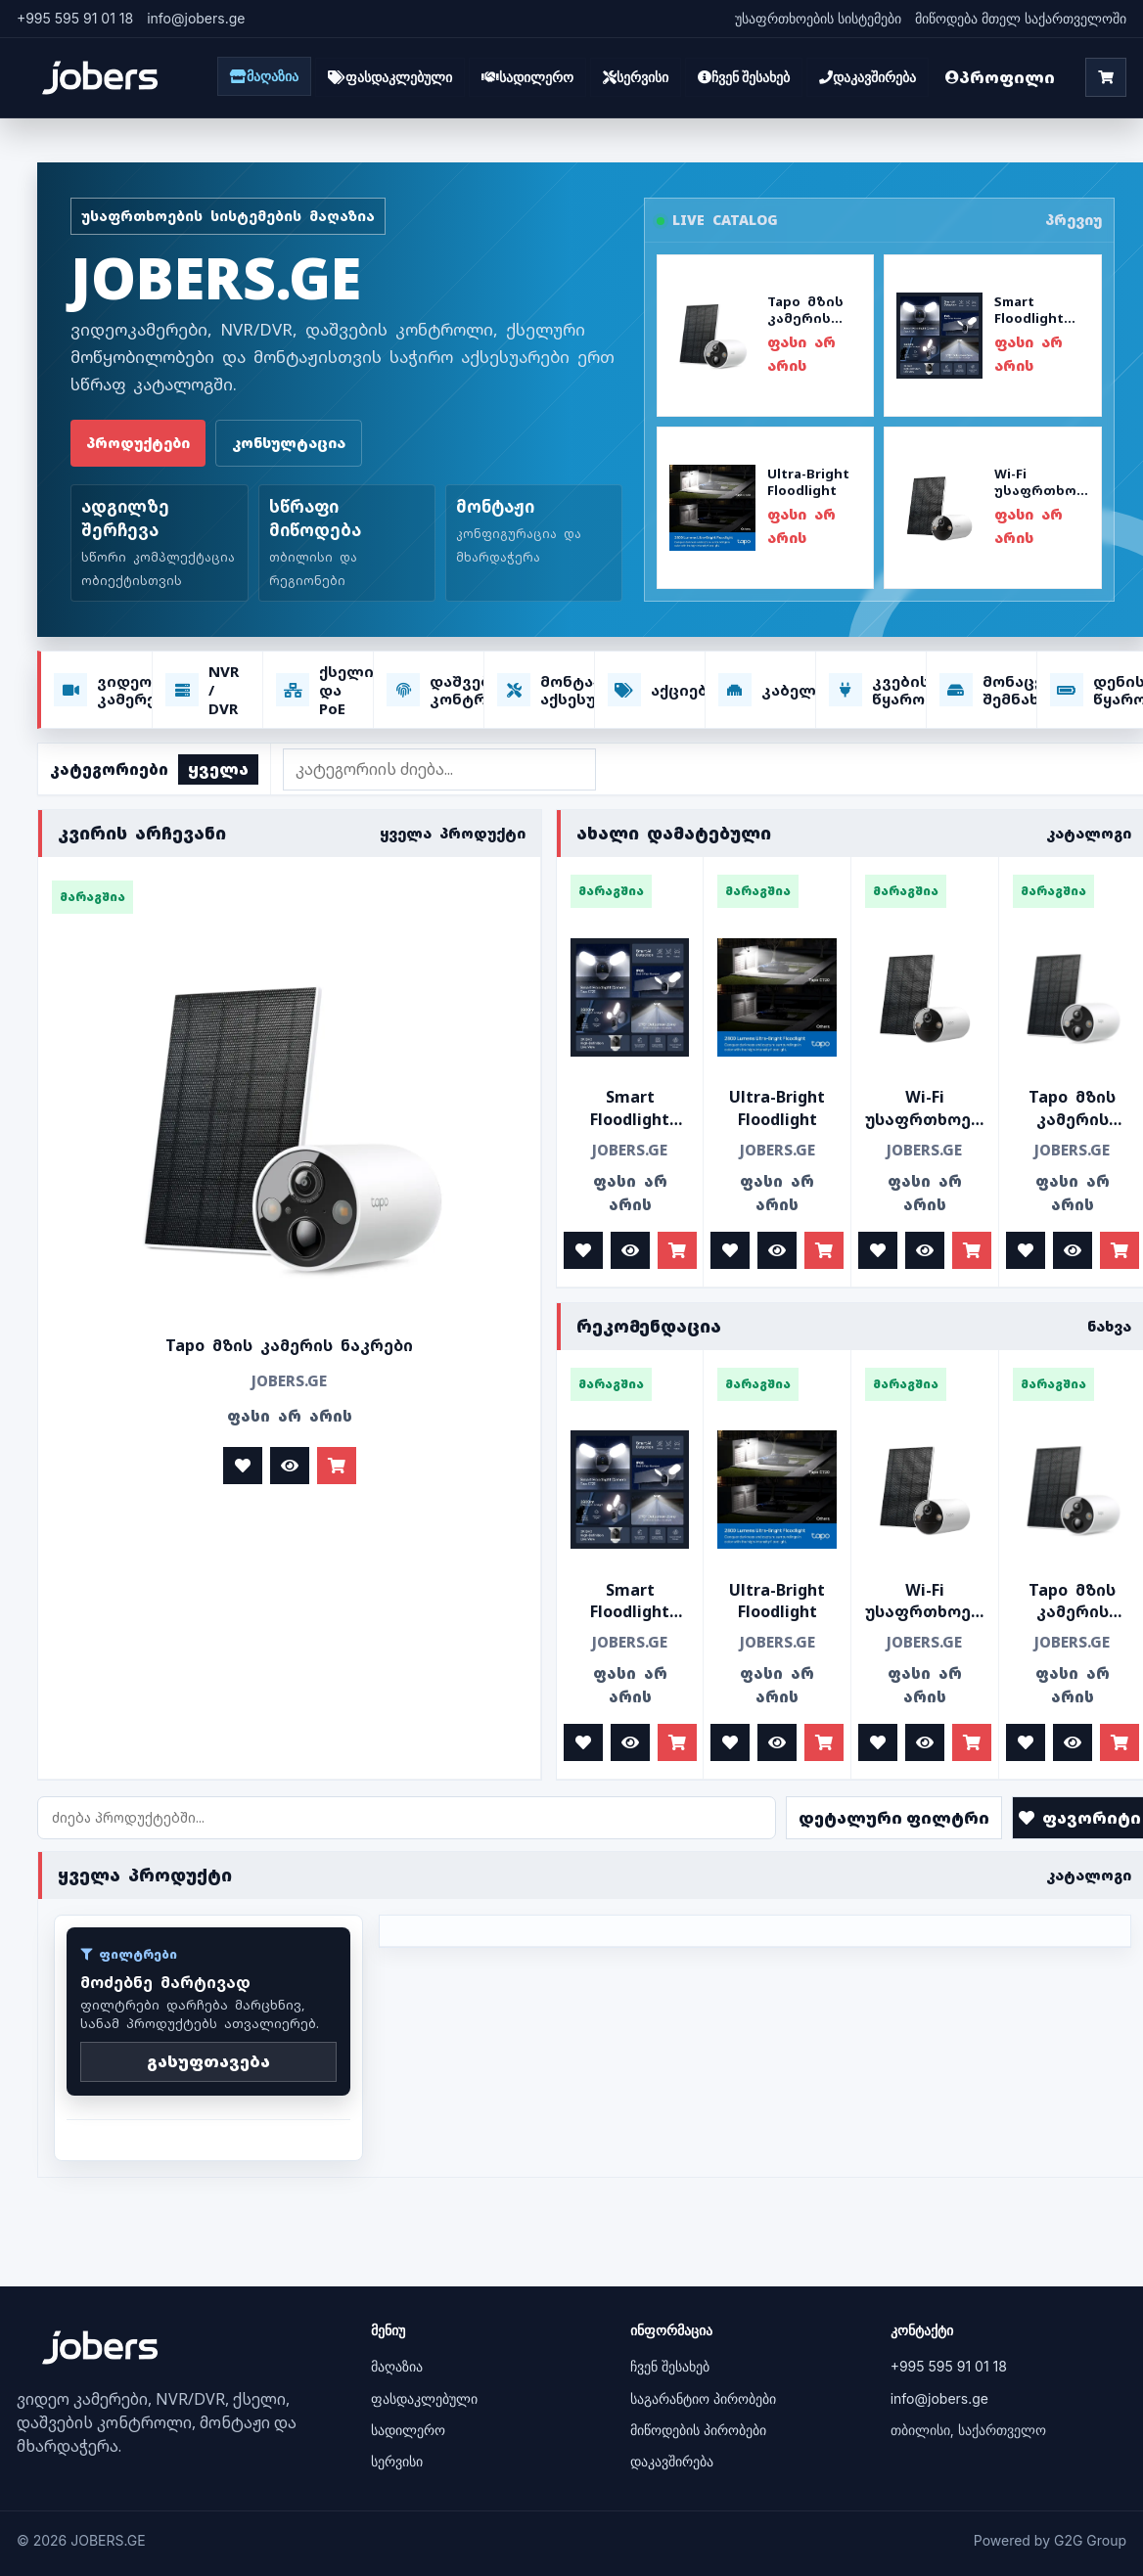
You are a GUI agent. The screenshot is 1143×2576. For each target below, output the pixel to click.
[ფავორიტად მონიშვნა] (242, 1465)
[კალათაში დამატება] (336, 1465)
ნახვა (1109, 1326)
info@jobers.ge (939, 2398)
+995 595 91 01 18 (75, 18)
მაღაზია (397, 2366)
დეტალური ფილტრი (894, 1818)
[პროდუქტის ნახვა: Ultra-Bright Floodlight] (765, 508)
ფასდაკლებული (424, 2398)
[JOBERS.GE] (100, 78)
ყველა (218, 769)
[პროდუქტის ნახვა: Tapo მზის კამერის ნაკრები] (765, 335)
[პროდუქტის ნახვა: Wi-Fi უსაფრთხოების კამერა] (992, 508)
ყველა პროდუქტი (453, 833)
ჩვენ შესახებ (669, 2366)
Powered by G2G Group (1050, 2540)
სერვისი (397, 2461)
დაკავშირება (671, 2461)
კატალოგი (1088, 833)
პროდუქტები (138, 442)
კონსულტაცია (288, 442)
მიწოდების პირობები (698, 2429)
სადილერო (408, 2429)
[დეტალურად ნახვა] (289, 1465)
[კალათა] (1105, 77)
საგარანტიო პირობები (703, 2398)
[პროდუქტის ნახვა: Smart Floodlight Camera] (992, 335)
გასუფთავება (208, 2061)
